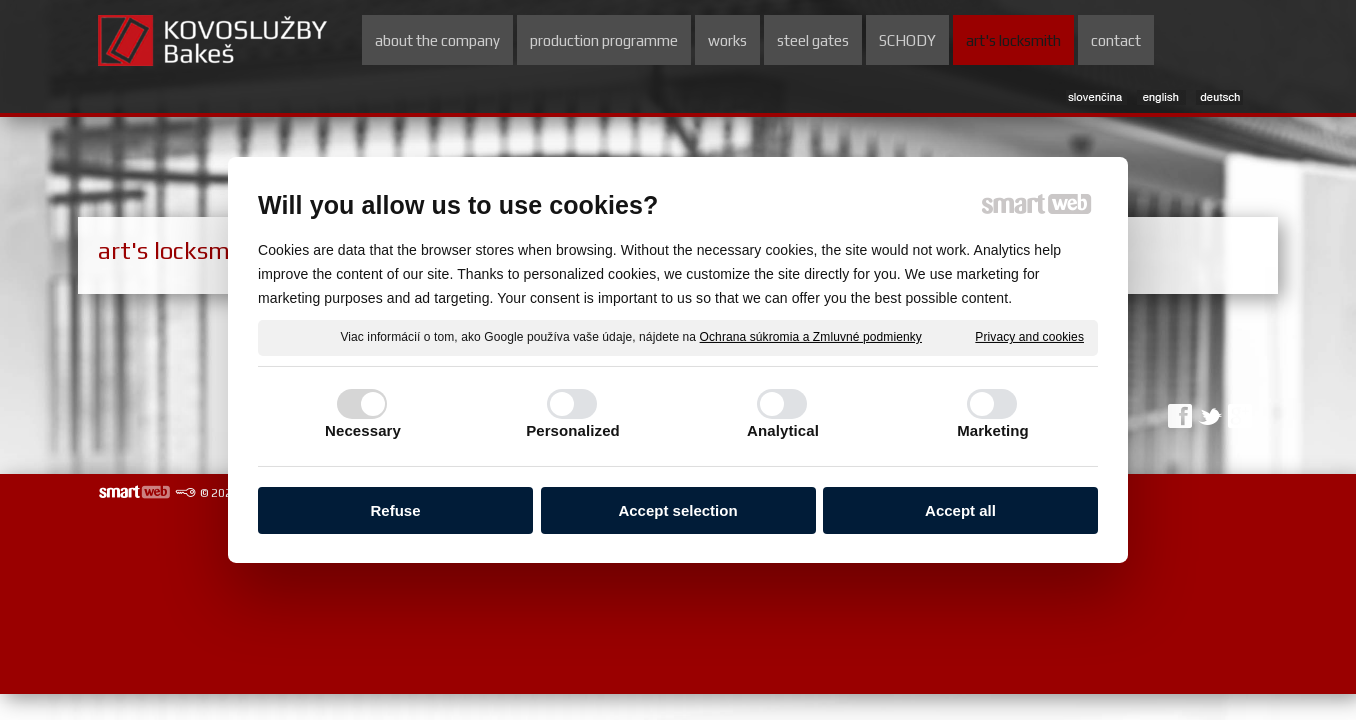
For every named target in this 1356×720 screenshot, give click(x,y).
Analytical (783, 431)
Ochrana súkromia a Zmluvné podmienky (811, 338)
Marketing (993, 431)
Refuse (395, 511)
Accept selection (677, 511)
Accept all (960, 511)
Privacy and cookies (1029, 338)
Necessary (363, 431)
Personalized (573, 431)
